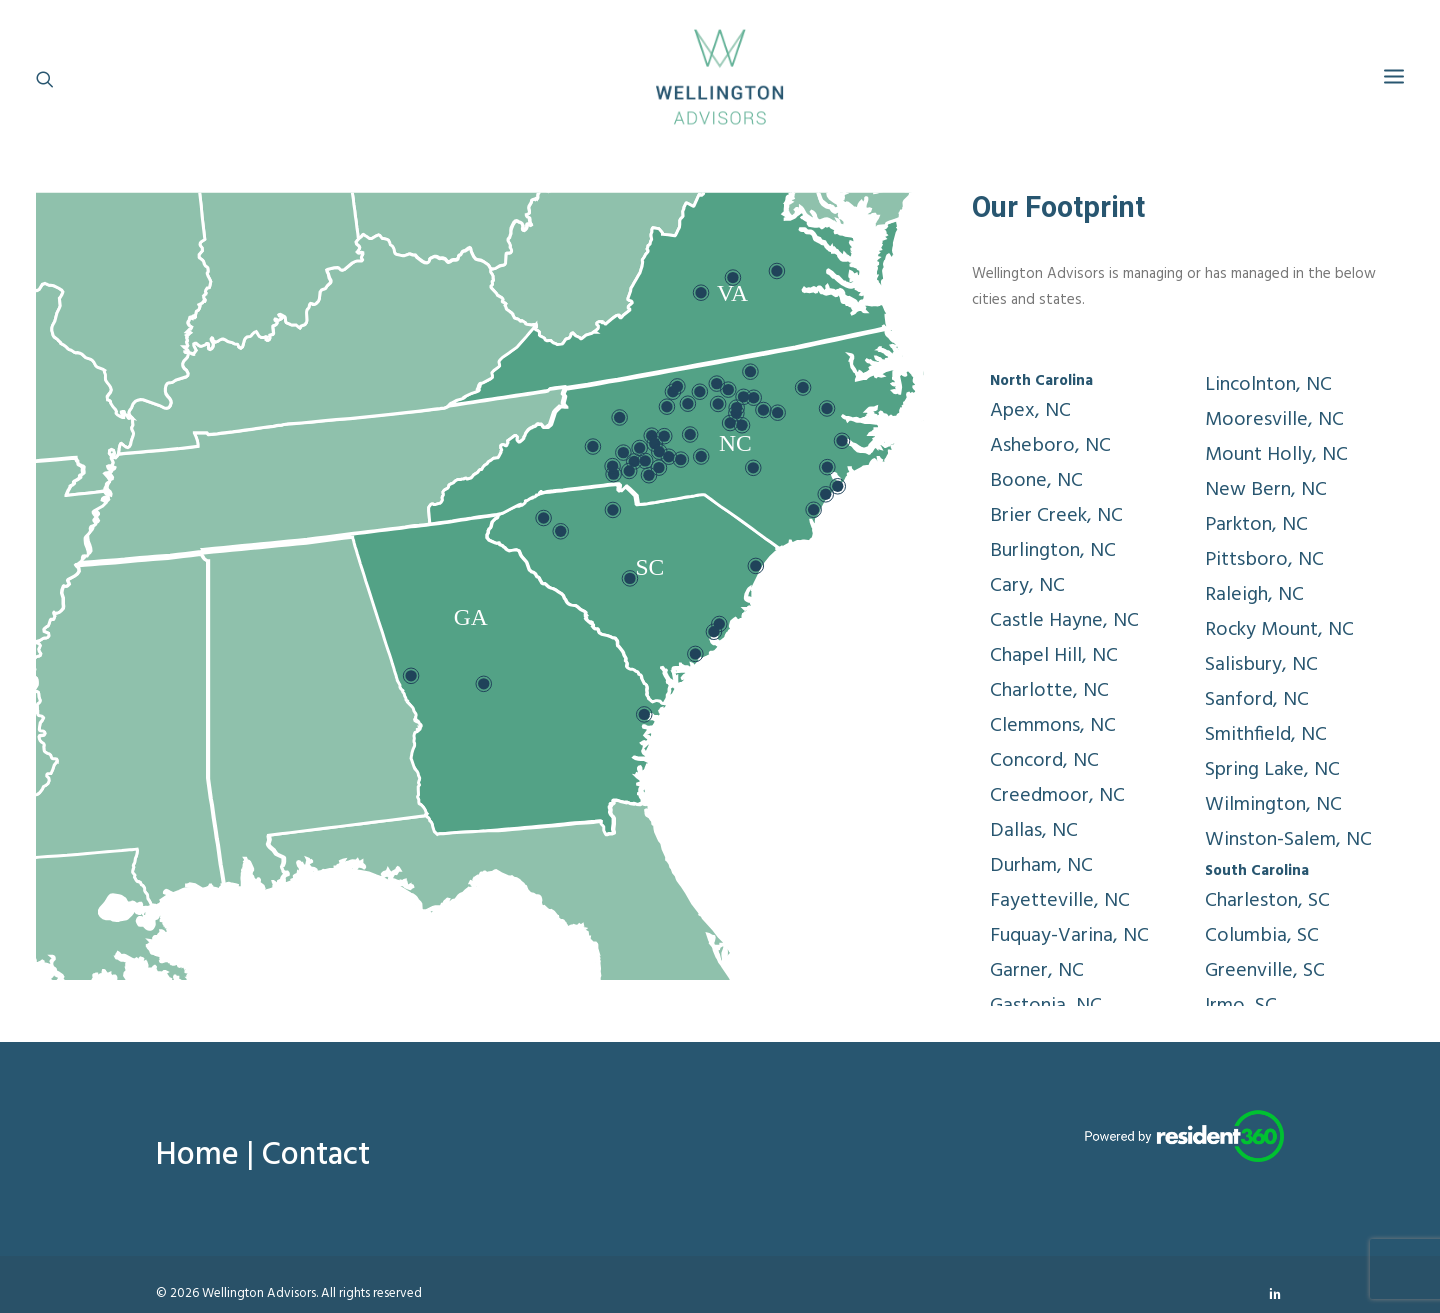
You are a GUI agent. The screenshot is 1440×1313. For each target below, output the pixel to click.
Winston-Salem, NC (1288, 840)
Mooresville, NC (1274, 420)
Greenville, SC (1265, 971)
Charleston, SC (1267, 901)
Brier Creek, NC (1056, 516)
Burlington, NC (1053, 551)
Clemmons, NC (1053, 726)
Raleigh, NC (1254, 595)
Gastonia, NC (1046, 1006)
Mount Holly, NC (1276, 455)
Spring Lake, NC (1272, 770)
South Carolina (1257, 871)
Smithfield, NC (1266, 735)
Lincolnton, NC (1268, 385)
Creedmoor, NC (1057, 796)
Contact (316, 1155)
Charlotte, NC (1049, 691)
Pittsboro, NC (1264, 560)
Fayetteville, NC (1060, 901)
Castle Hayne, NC (1064, 621)
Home (197, 1155)
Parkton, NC (1256, 525)
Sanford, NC (1257, 700)
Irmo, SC (1241, 1006)
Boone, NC (1036, 481)
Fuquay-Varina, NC (1069, 936)
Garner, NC (1037, 971)
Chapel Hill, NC (1054, 656)
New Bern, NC (1266, 490)
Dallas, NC (1034, 831)
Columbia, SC (1262, 936)
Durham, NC (1041, 866)
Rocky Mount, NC (1279, 630)
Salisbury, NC (1261, 665)
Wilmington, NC (1273, 805)
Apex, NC (1030, 411)
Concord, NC (1044, 761)
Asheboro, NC (1050, 446)
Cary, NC (1027, 586)
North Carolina (1041, 381)
